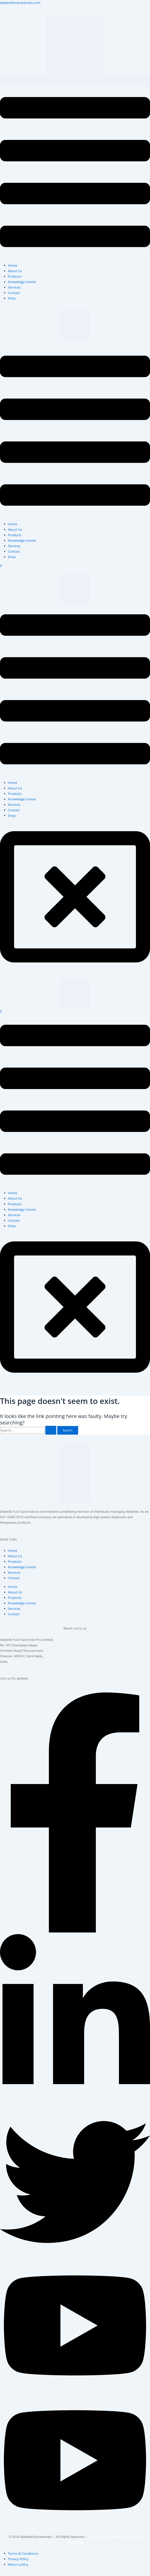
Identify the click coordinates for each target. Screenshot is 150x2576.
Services (14, 287)
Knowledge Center (22, 282)
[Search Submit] (50, 1430)
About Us (15, 271)
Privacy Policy (18, 2559)
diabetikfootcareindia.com (20, 2)
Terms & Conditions (23, 2553)
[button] (75, 172)
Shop (12, 298)
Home (12, 265)
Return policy (18, 2564)
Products (15, 276)
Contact (14, 292)
